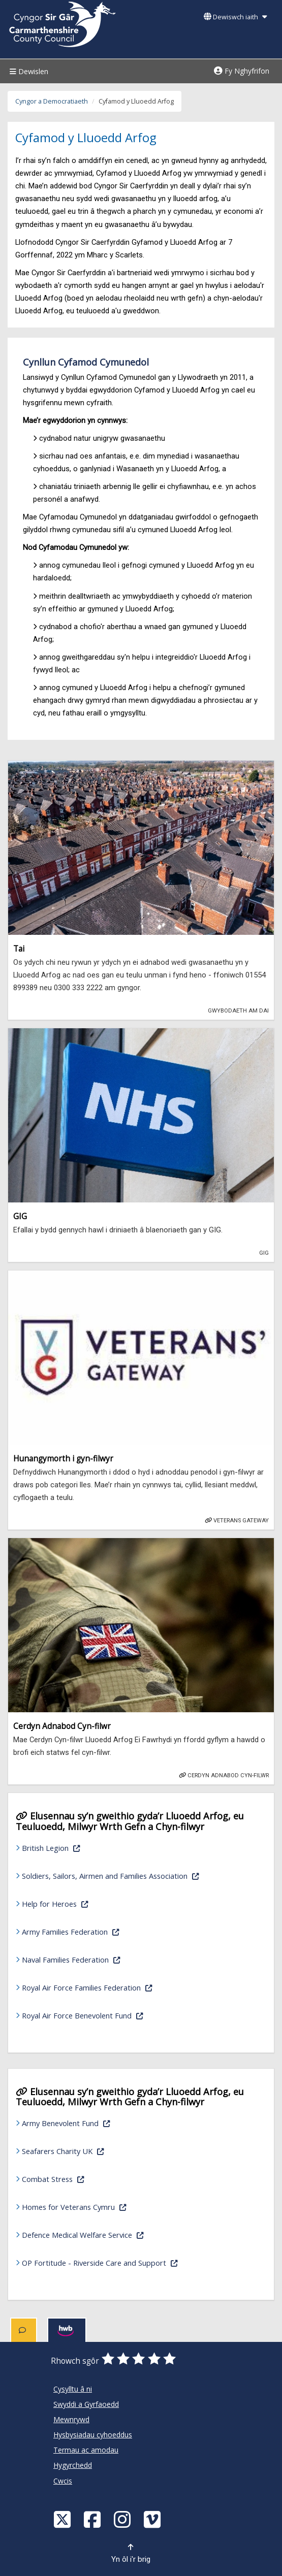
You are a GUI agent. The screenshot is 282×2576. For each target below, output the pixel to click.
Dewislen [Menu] (27, 71)
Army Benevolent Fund (111, 2122)
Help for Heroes (100, 1903)
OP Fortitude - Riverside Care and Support (139, 2262)
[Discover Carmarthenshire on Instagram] (123, 2518)
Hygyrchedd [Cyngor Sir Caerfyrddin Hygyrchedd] (72, 2465)
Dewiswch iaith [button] (235, 17)
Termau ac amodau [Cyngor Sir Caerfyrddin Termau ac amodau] (85, 2450)
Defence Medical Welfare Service (128, 2234)
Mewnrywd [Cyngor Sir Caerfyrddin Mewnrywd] (71, 2419)
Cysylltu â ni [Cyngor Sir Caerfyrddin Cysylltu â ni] (72, 2389)
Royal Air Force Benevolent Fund (128, 2014)
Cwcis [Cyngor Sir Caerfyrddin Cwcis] (62, 2481)
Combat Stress (98, 2178)
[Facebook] (93, 2518)
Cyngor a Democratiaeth (51, 101)
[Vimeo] (153, 2518)
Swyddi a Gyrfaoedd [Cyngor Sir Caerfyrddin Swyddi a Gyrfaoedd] (86, 2404)
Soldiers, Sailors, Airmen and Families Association (139, 1875)
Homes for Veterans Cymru (119, 2206)
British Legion (96, 1847)
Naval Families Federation (116, 1959)
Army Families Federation (116, 1931)
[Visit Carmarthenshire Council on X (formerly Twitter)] (63, 2518)
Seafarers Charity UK (108, 2150)
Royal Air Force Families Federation (132, 1987)
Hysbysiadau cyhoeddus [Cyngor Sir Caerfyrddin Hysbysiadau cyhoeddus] (92, 2434)
